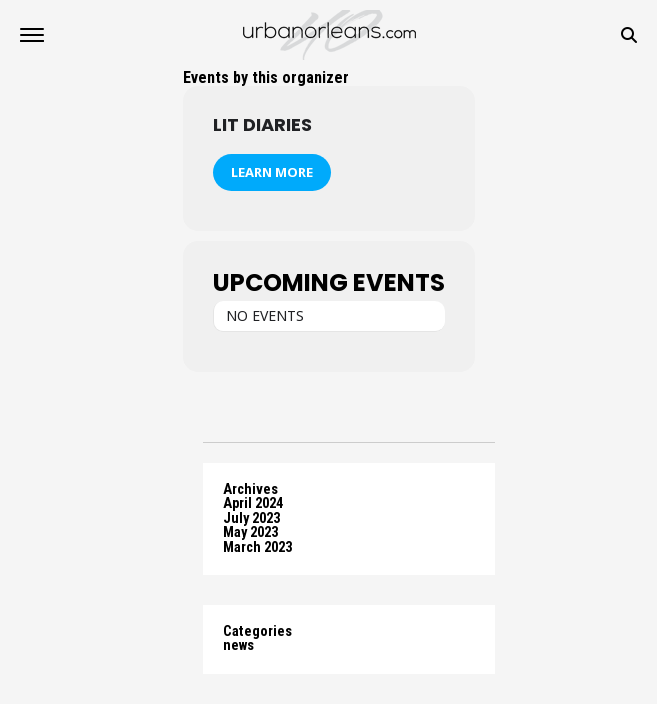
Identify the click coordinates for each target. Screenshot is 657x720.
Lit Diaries (262, 124)
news (238, 645)
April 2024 (253, 503)
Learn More (272, 172)
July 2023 (251, 518)
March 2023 (257, 547)
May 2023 (250, 532)
